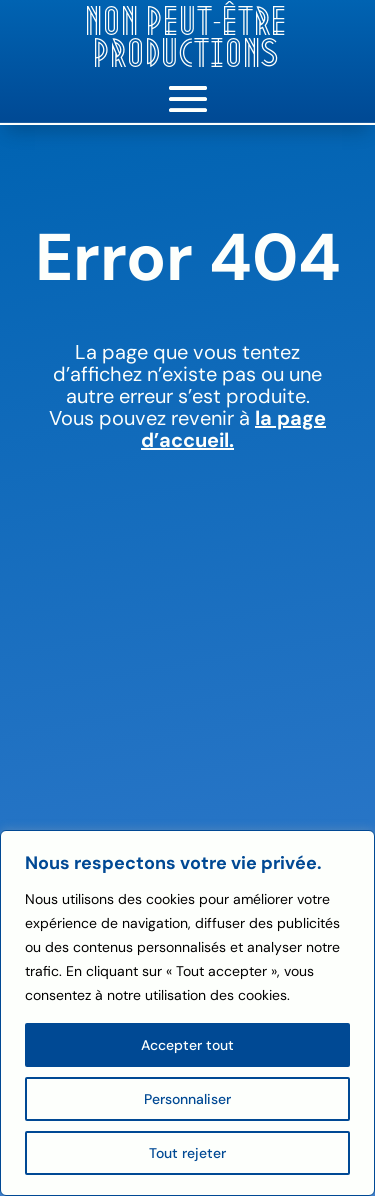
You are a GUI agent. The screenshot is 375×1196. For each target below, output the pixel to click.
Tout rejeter (187, 1153)
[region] (187, 1013)
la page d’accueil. (233, 429)
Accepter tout (187, 1045)
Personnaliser (187, 1099)
